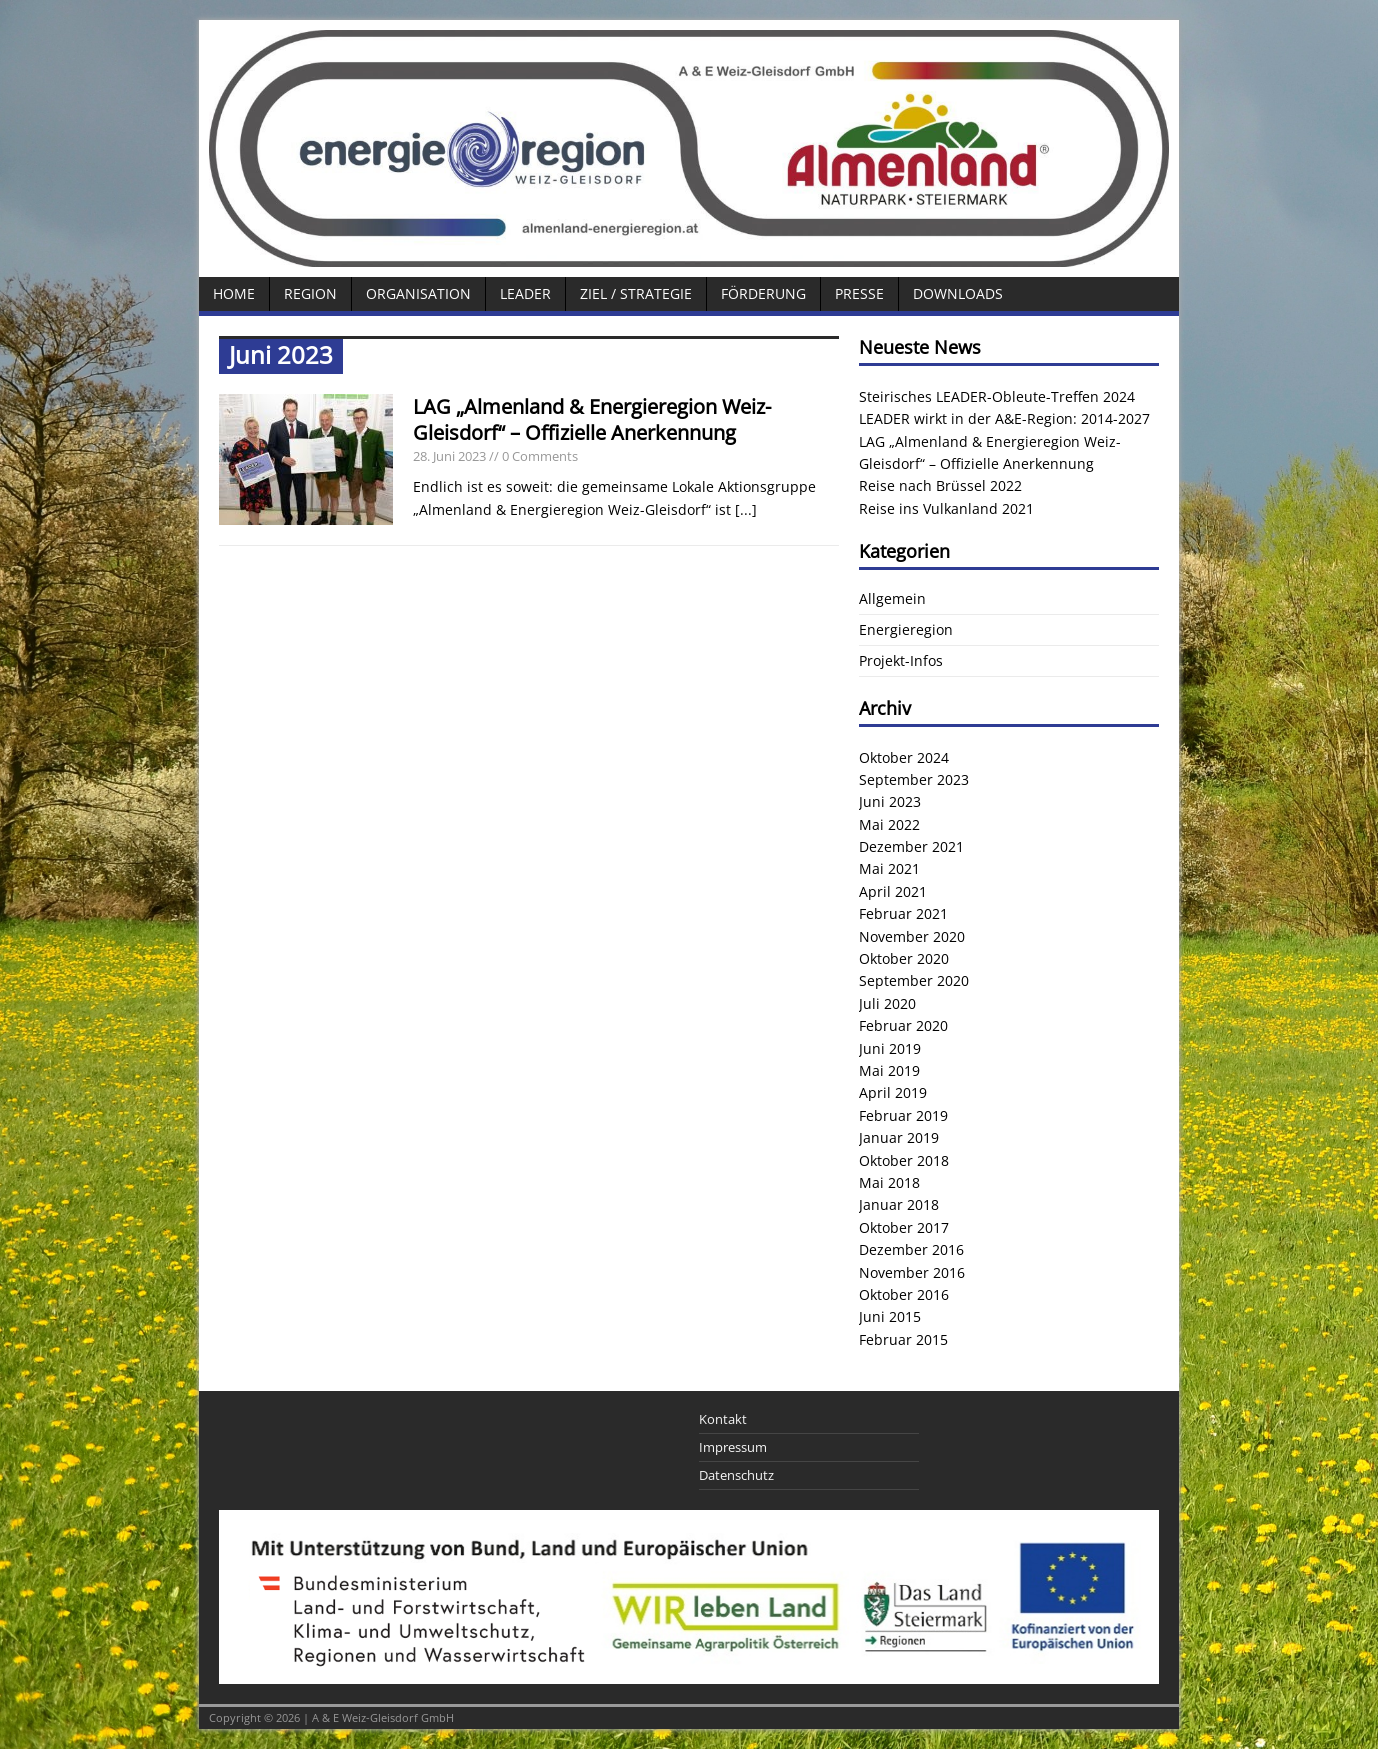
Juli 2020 (887, 1003)
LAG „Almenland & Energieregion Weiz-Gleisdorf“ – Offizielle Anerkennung (592, 419)
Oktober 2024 (904, 757)
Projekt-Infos (901, 660)
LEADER (525, 293)
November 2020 (912, 936)
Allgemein (892, 598)
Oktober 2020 (904, 958)
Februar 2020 (903, 1025)
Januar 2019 (899, 1137)
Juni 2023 (890, 801)
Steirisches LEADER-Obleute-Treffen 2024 (997, 396)
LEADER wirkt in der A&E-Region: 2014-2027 (1004, 418)
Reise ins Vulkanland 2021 (946, 508)
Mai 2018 (889, 1182)
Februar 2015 (903, 1339)
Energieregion (906, 629)
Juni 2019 (890, 1048)
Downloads (958, 293)
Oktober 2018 (904, 1160)
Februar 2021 (903, 913)
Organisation (418, 293)
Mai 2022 (889, 824)
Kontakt (723, 1419)
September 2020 (914, 980)
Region (310, 293)
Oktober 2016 (904, 1294)
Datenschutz (736, 1475)
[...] (746, 509)
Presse (859, 293)
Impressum (733, 1447)
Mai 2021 (889, 868)
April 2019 (893, 1092)
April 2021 (893, 891)
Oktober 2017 (904, 1227)
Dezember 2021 (911, 846)
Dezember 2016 (911, 1249)
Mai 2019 (889, 1070)
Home (234, 293)
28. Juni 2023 (449, 456)
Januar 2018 (899, 1204)
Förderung (763, 293)
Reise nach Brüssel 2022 (940, 485)
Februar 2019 (903, 1115)
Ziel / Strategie (636, 293)
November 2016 (912, 1272)
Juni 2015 (890, 1316)
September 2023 (914, 779)
